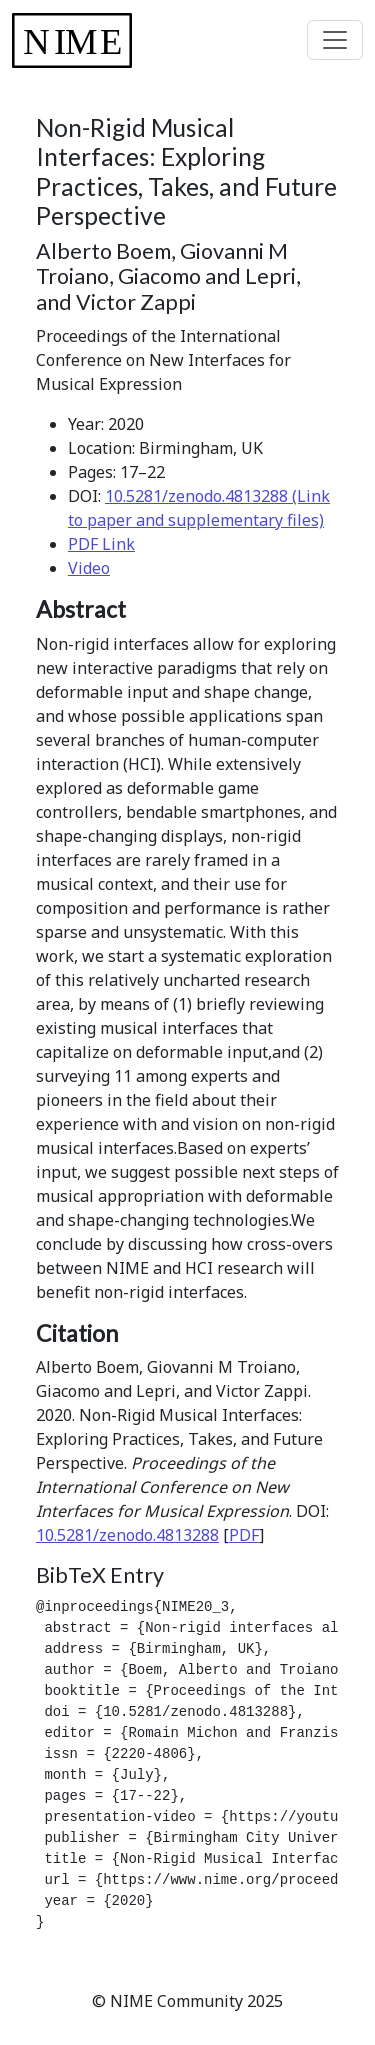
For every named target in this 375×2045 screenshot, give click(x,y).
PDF (244, 1535)
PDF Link (101, 544)
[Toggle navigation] (335, 40)
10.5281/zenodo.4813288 (127, 1535)
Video (89, 568)
